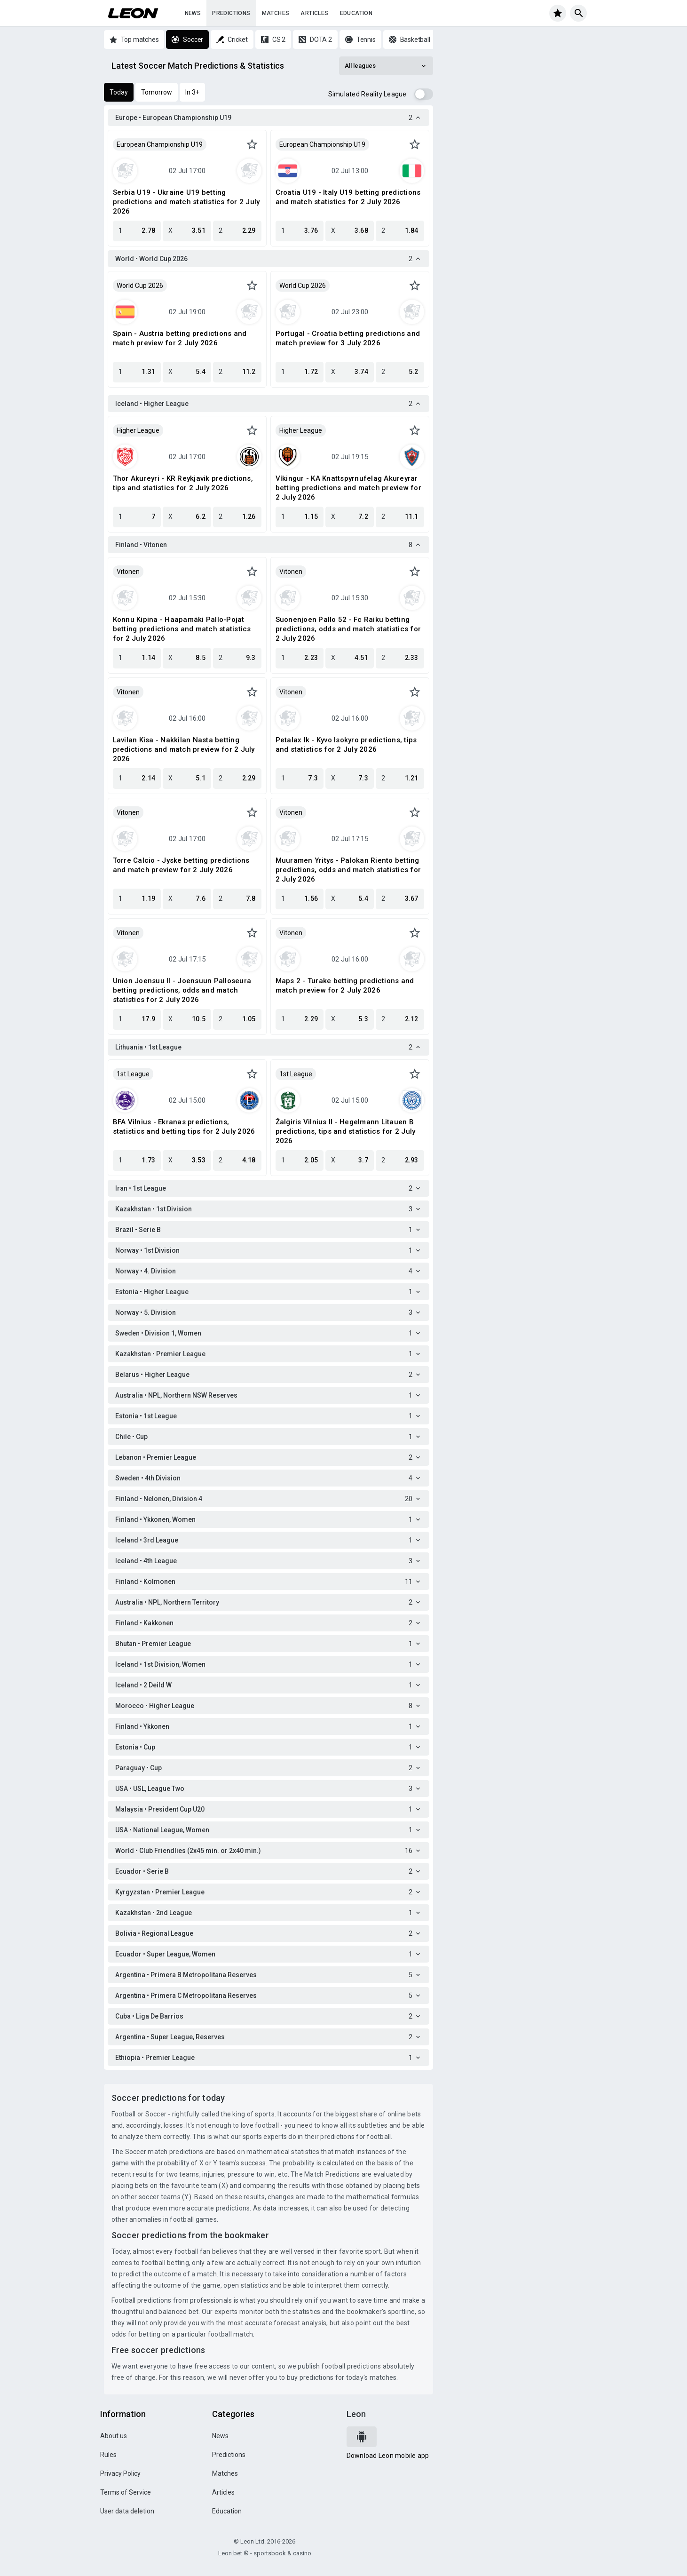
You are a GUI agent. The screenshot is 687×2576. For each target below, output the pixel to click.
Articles (314, 13)
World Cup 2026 (140, 285)
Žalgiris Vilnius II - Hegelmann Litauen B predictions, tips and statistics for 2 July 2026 (346, 1131)
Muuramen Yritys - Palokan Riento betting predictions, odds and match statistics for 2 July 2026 (348, 869)
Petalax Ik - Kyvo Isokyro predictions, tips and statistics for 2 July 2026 (346, 745)
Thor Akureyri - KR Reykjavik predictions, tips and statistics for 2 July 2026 (183, 483)
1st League (133, 1074)
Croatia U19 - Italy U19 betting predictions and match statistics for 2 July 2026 (348, 197)
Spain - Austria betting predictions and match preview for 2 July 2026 (180, 338)
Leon (356, 2414)
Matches (276, 13)
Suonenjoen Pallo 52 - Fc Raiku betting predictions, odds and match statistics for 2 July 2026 (348, 629)
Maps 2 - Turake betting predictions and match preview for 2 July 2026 (345, 985)
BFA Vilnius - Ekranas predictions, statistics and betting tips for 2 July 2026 (184, 1127)
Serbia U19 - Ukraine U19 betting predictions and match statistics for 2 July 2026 (186, 201)
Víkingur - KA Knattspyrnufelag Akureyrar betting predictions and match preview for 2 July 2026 (348, 487)
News (193, 13)
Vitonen (128, 571)
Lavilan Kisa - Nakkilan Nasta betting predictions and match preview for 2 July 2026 (184, 749)
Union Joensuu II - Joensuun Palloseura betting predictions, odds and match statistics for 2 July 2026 (182, 990)
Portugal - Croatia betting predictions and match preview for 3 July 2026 (348, 338)
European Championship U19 (160, 144)
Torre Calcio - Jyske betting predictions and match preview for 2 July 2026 (181, 865)
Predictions (231, 13)
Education (356, 13)
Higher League (138, 430)
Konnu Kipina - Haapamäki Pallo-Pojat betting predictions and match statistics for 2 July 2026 (182, 629)
